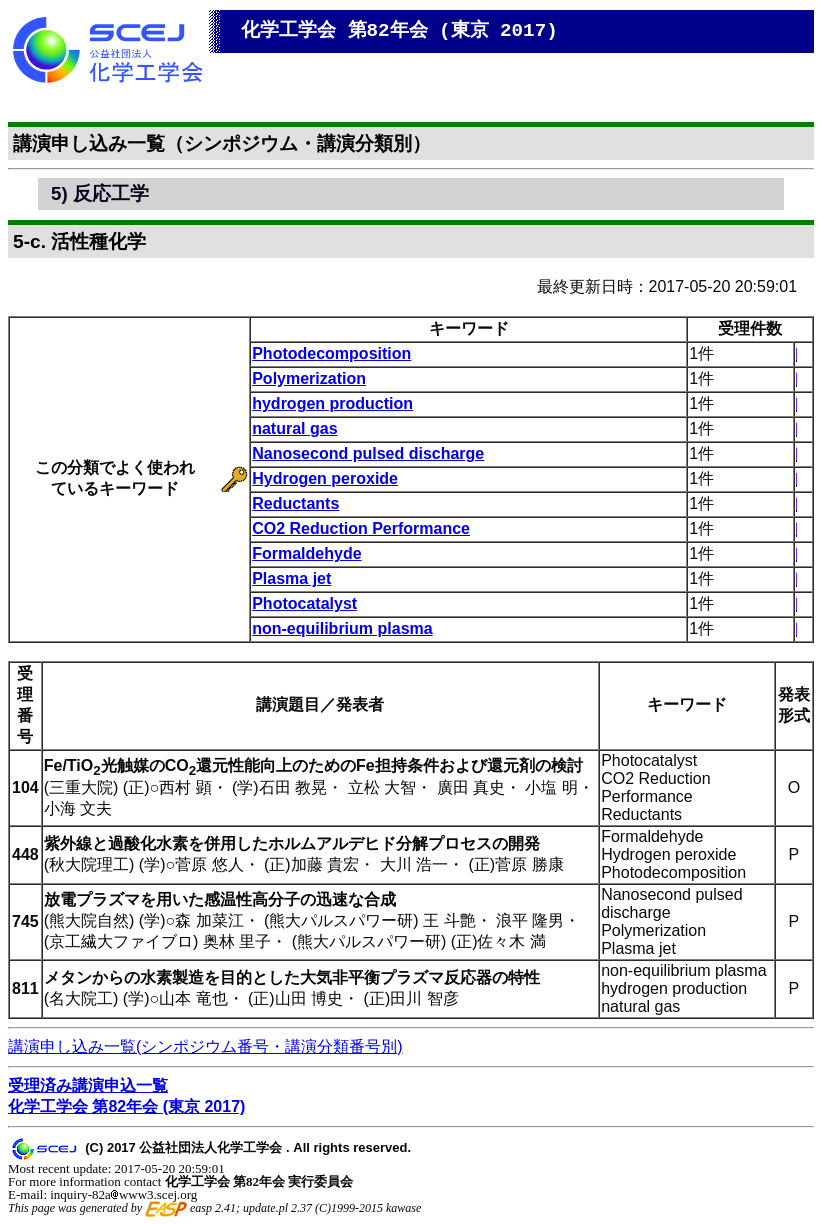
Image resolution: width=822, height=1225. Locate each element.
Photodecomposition (331, 353)
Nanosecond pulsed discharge (368, 453)
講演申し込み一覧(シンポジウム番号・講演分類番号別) (205, 1046)
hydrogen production (332, 403)
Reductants (295, 503)
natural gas (294, 428)
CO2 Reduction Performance (361, 528)
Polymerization (309, 378)
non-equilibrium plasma (342, 628)
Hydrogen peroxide (325, 478)
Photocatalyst (304, 603)
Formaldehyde (306, 553)
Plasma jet (291, 578)
